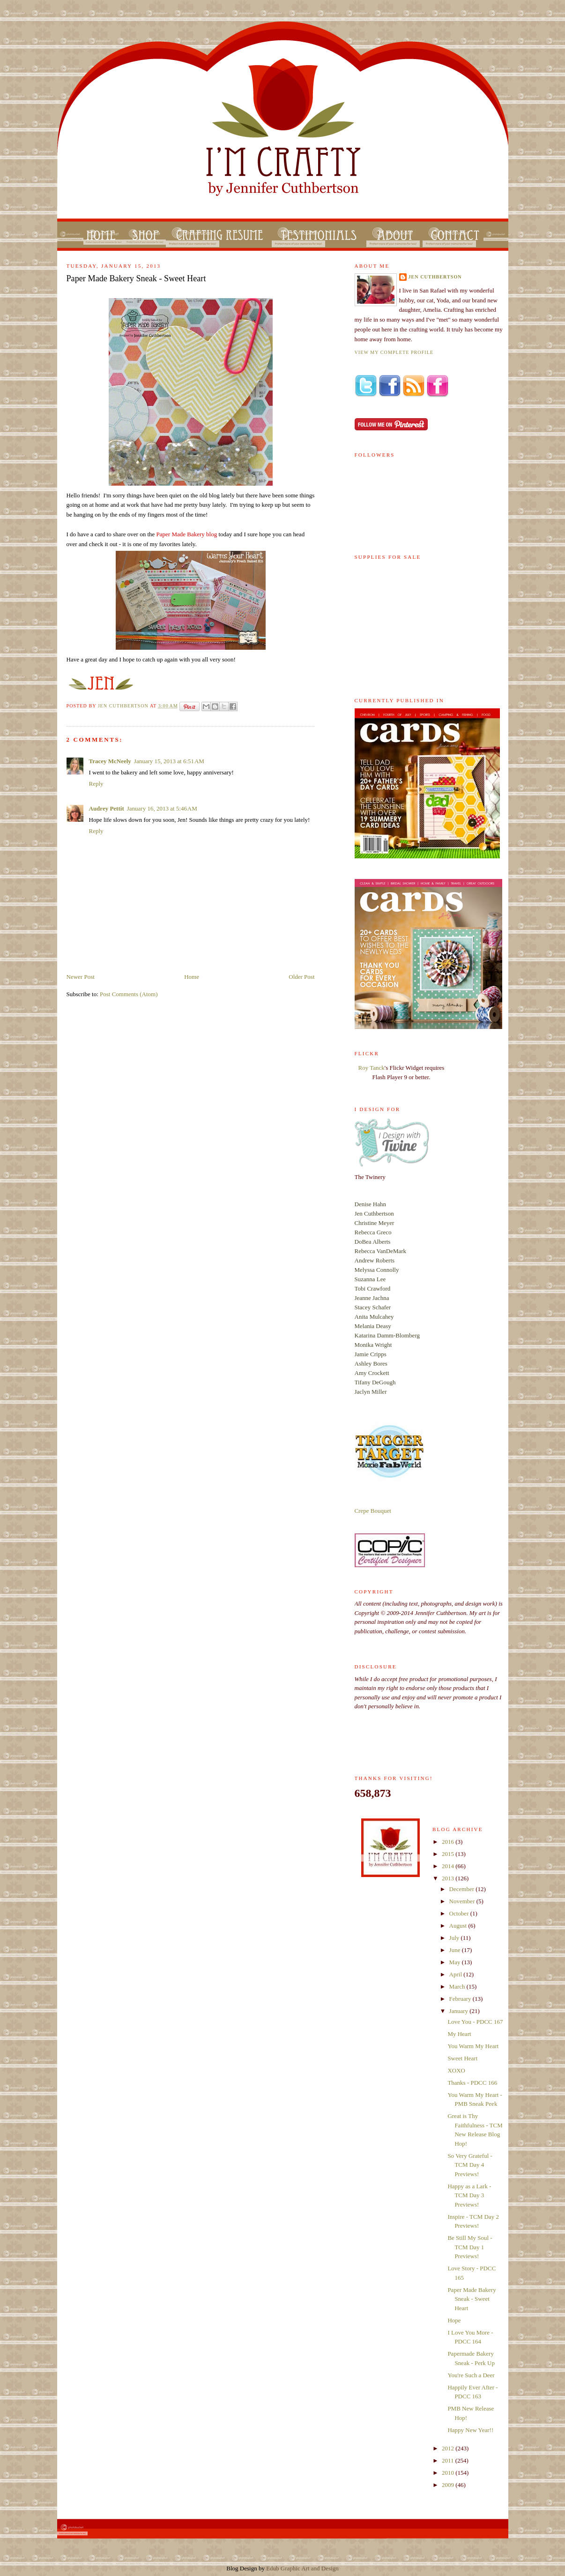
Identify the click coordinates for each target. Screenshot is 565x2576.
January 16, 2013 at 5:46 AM (162, 808)
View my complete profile (394, 352)
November (462, 1901)
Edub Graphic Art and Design (302, 2568)
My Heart (459, 2033)
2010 (448, 2472)
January (459, 2010)
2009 (448, 2484)
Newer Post (81, 976)
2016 (448, 1841)
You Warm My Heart (472, 2046)
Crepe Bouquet (373, 1510)
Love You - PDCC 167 (475, 2021)
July (455, 1937)
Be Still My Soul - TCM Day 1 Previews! (469, 2247)
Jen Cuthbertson (124, 705)
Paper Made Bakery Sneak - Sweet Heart (471, 2299)
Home (191, 976)
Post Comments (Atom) (129, 994)
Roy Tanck (371, 1067)
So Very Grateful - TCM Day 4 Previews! (469, 2165)
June (455, 1949)
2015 (448, 1853)
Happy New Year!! (470, 2429)
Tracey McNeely (110, 761)
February (461, 1998)
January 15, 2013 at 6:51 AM (169, 761)
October (459, 1913)
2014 (448, 1866)
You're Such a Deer (470, 2375)
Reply (96, 783)
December (462, 1889)
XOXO (456, 2070)
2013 (448, 1878)
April (456, 1974)
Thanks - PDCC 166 (472, 2082)
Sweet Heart (462, 2058)
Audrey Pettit (106, 808)
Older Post (301, 976)
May (455, 1962)
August (458, 1925)
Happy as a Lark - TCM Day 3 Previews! (469, 2195)
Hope (454, 2320)
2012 (448, 2448)
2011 (448, 2460)
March (458, 1986)
